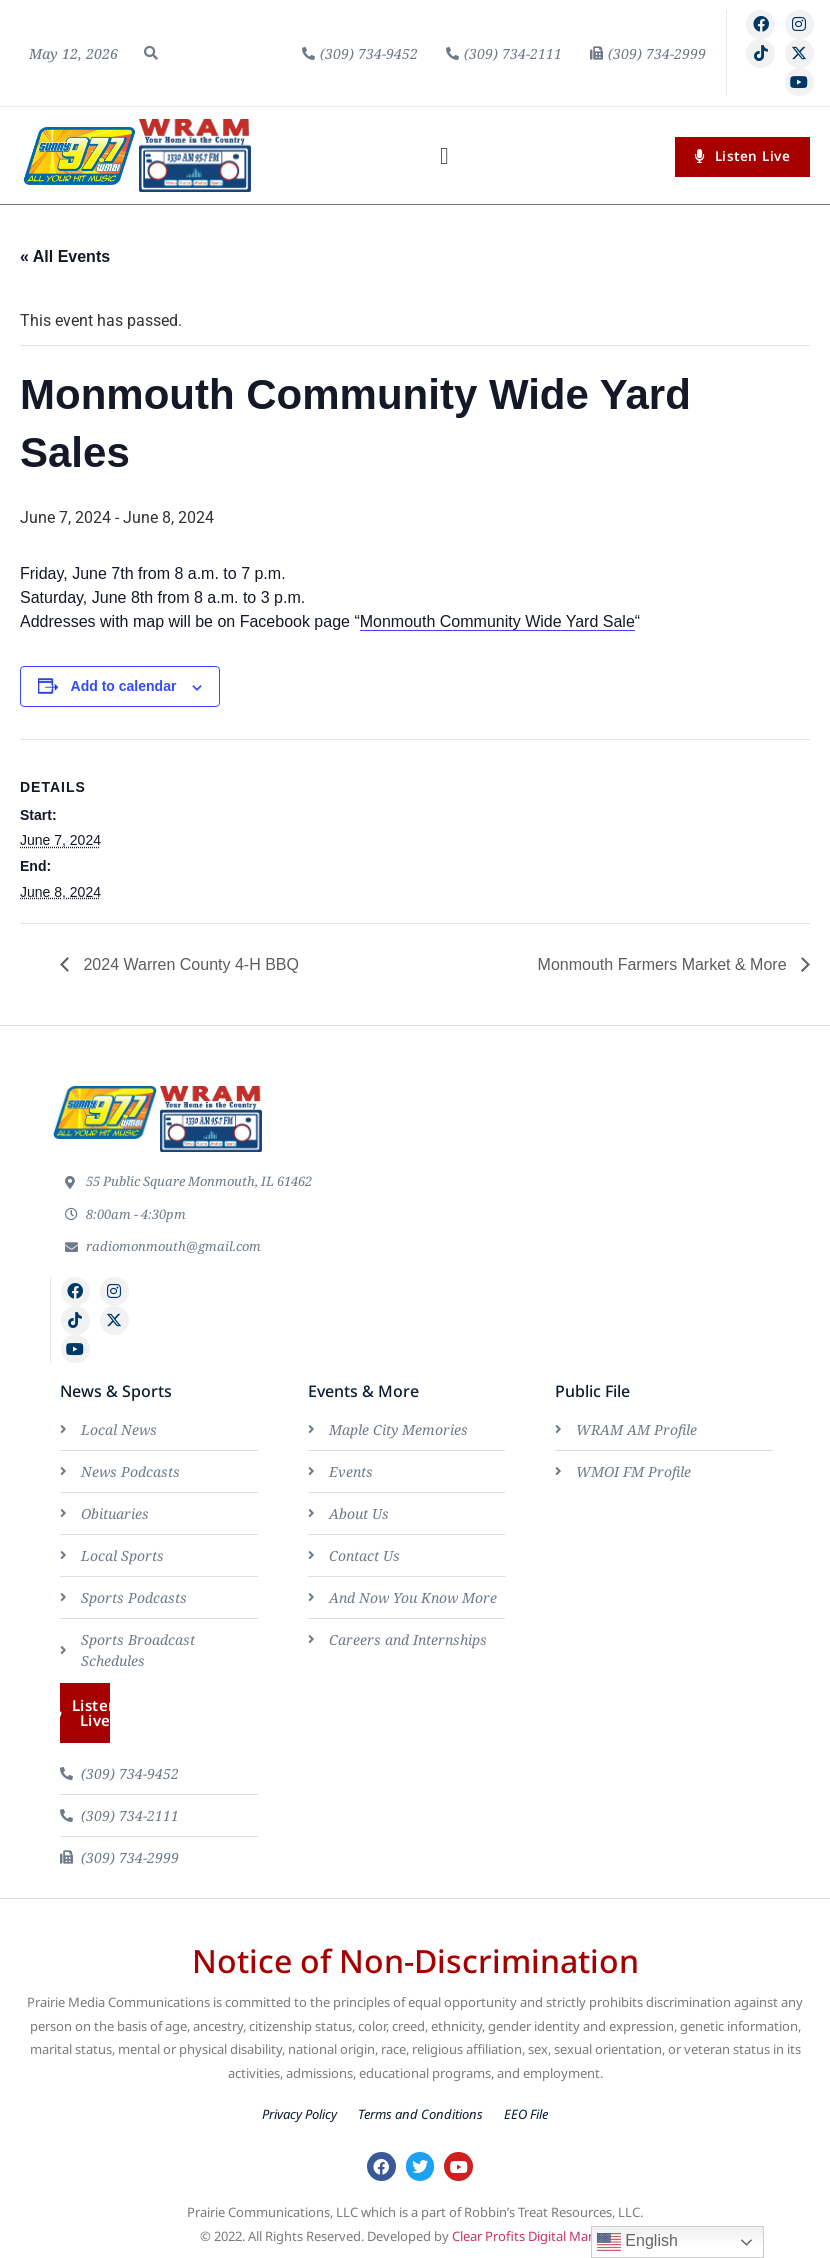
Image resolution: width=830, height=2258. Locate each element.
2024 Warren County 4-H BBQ (189, 964)
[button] (151, 53)
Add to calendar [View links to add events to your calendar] (124, 686)
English (637, 2242)
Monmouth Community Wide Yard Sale (497, 621)
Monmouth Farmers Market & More (664, 964)
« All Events (65, 256)
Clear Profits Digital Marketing (541, 2236)
